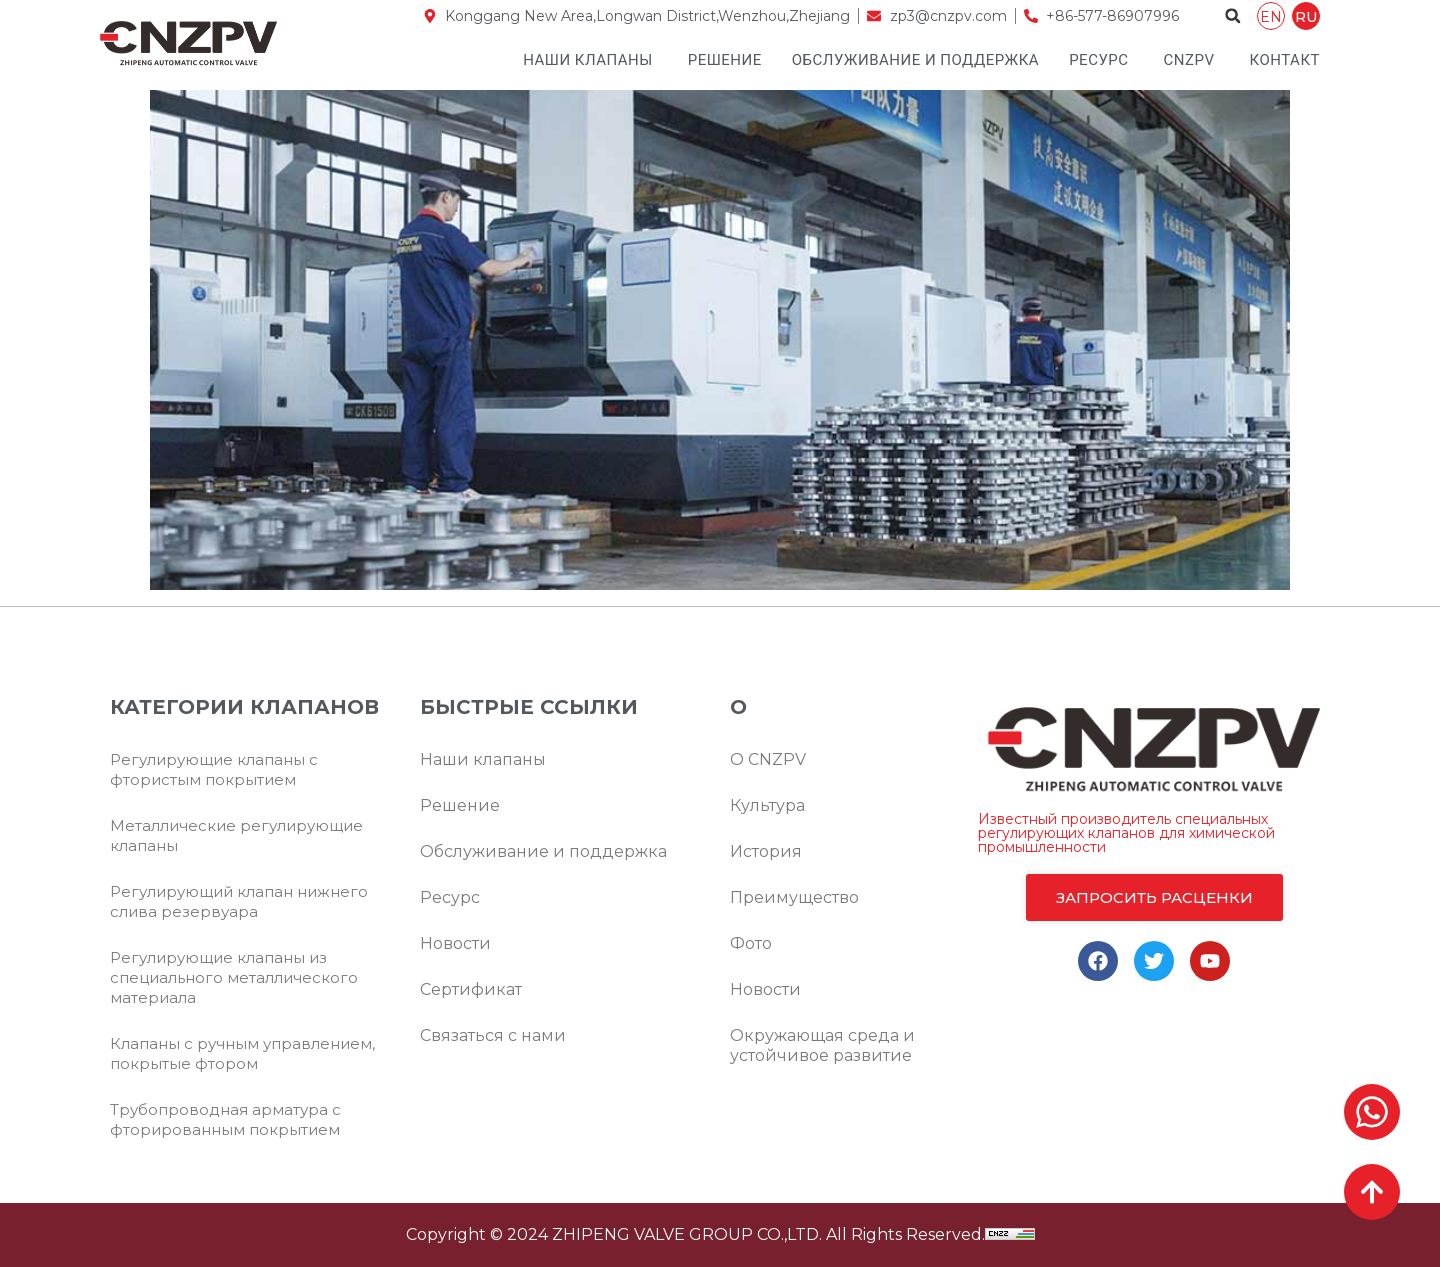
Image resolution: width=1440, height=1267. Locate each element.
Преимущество (794, 897)
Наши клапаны (588, 60)
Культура (767, 805)
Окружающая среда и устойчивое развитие (822, 1045)
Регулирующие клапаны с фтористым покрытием (214, 769)
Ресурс (1098, 60)
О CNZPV (768, 759)
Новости (455, 943)
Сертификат (471, 989)
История (766, 851)
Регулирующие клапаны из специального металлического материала (234, 977)
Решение (725, 60)
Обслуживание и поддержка (915, 60)
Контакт (1285, 60)
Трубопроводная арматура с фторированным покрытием (225, 1119)
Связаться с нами (493, 1035)
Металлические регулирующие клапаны (236, 835)
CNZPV (1189, 60)
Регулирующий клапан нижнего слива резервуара (239, 901)
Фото (751, 943)
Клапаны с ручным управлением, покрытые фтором (242, 1053)
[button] (1233, 16)
